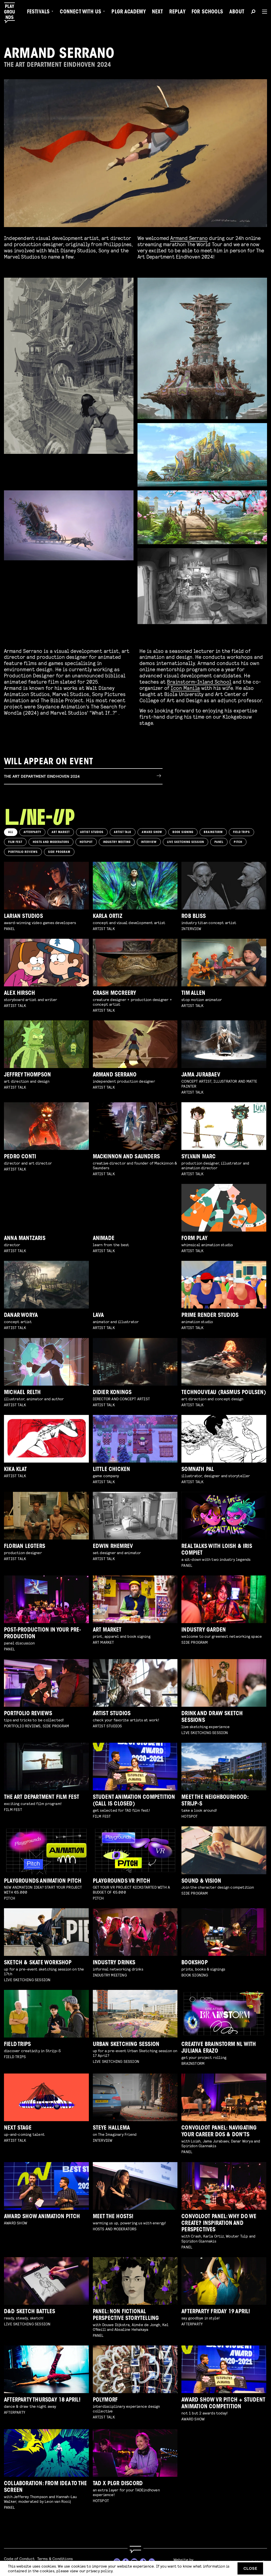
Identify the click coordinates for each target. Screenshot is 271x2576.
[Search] (253, 12)
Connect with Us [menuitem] (80, 12)
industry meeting (117, 842)
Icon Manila (185, 688)
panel (218, 842)
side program (59, 852)
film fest (15, 842)
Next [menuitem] (157, 12)
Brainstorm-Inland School (199, 681)
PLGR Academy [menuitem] (128, 12)
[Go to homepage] (135, 2549)
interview (149, 842)
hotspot (86, 842)
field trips (241, 832)
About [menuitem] (236, 12)
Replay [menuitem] (177, 12)
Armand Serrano (189, 238)
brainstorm (213, 832)
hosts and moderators (51, 842)
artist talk (122, 832)
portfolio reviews (23, 852)
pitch (238, 842)
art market (61, 832)
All (10, 832)
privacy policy (99, 2570)
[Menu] (262, 12)
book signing (182, 832)
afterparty (32, 832)
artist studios (91, 832)
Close (250, 2568)
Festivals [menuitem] (38, 12)
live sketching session (185, 842)
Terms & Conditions (55, 2558)
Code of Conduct (19, 2558)
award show (152, 832)
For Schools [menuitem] (207, 12)
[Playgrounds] (12, 12)
